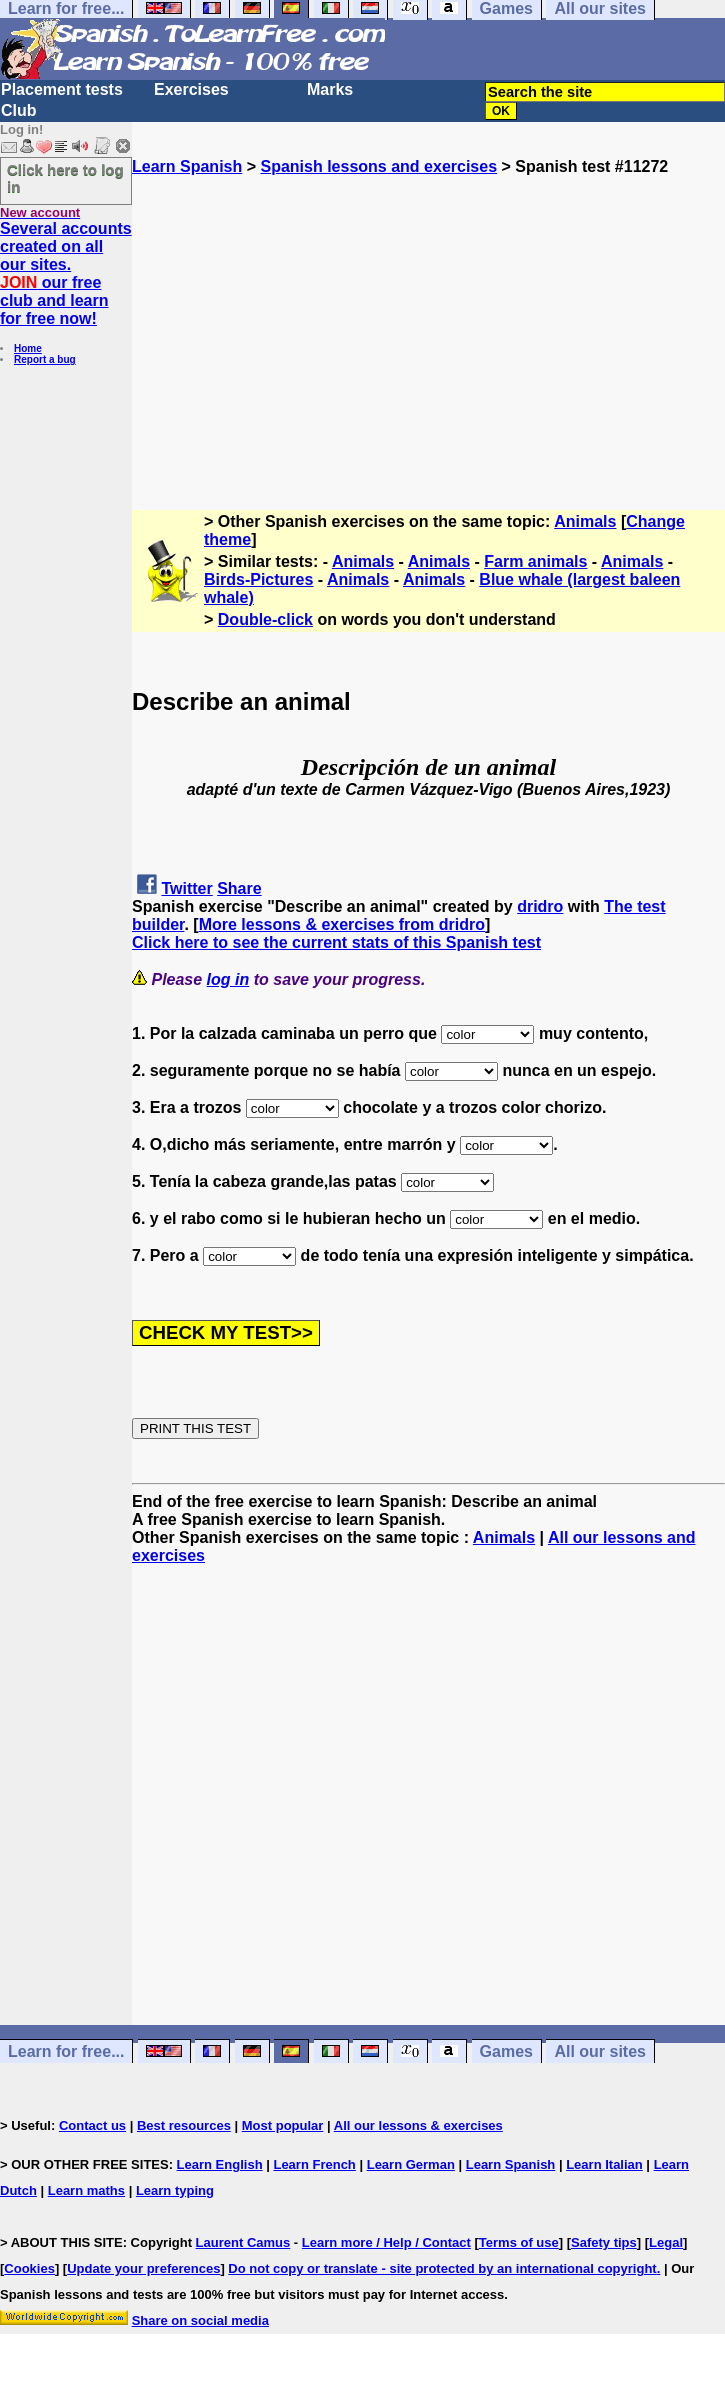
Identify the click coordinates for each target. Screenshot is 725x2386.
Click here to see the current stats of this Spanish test (336, 942)
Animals (585, 521)
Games (506, 2051)
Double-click (265, 619)
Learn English (220, 2164)
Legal (666, 2242)
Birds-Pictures (258, 579)
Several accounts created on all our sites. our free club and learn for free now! (66, 273)
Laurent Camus (243, 2242)
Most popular (283, 2125)
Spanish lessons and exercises (378, 166)
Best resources (184, 2125)
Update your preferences (143, 2268)
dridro (540, 906)
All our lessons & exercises (418, 2125)
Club (19, 110)
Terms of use (519, 2242)
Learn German (411, 2164)
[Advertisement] (428, 316)
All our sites (600, 2051)
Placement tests (62, 89)
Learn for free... (66, 2051)
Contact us (92, 2125)
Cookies (29, 2268)
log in (228, 979)
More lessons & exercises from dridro (342, 924)
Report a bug (45, 359)
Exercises (191, 89)
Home (28, 348)
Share (239, 888)
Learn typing (175, 2190)
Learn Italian (604, 2164)
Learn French (314, 2164)
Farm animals (535, 561)
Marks (330, 89)
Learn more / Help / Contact (386, 2242)
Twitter (186, 888)
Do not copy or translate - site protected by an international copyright (442, 2268)
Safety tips (604, 2242)
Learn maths (86, 2190)
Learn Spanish (187, 166)
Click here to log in (65, 178)
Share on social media (200, 2320)
